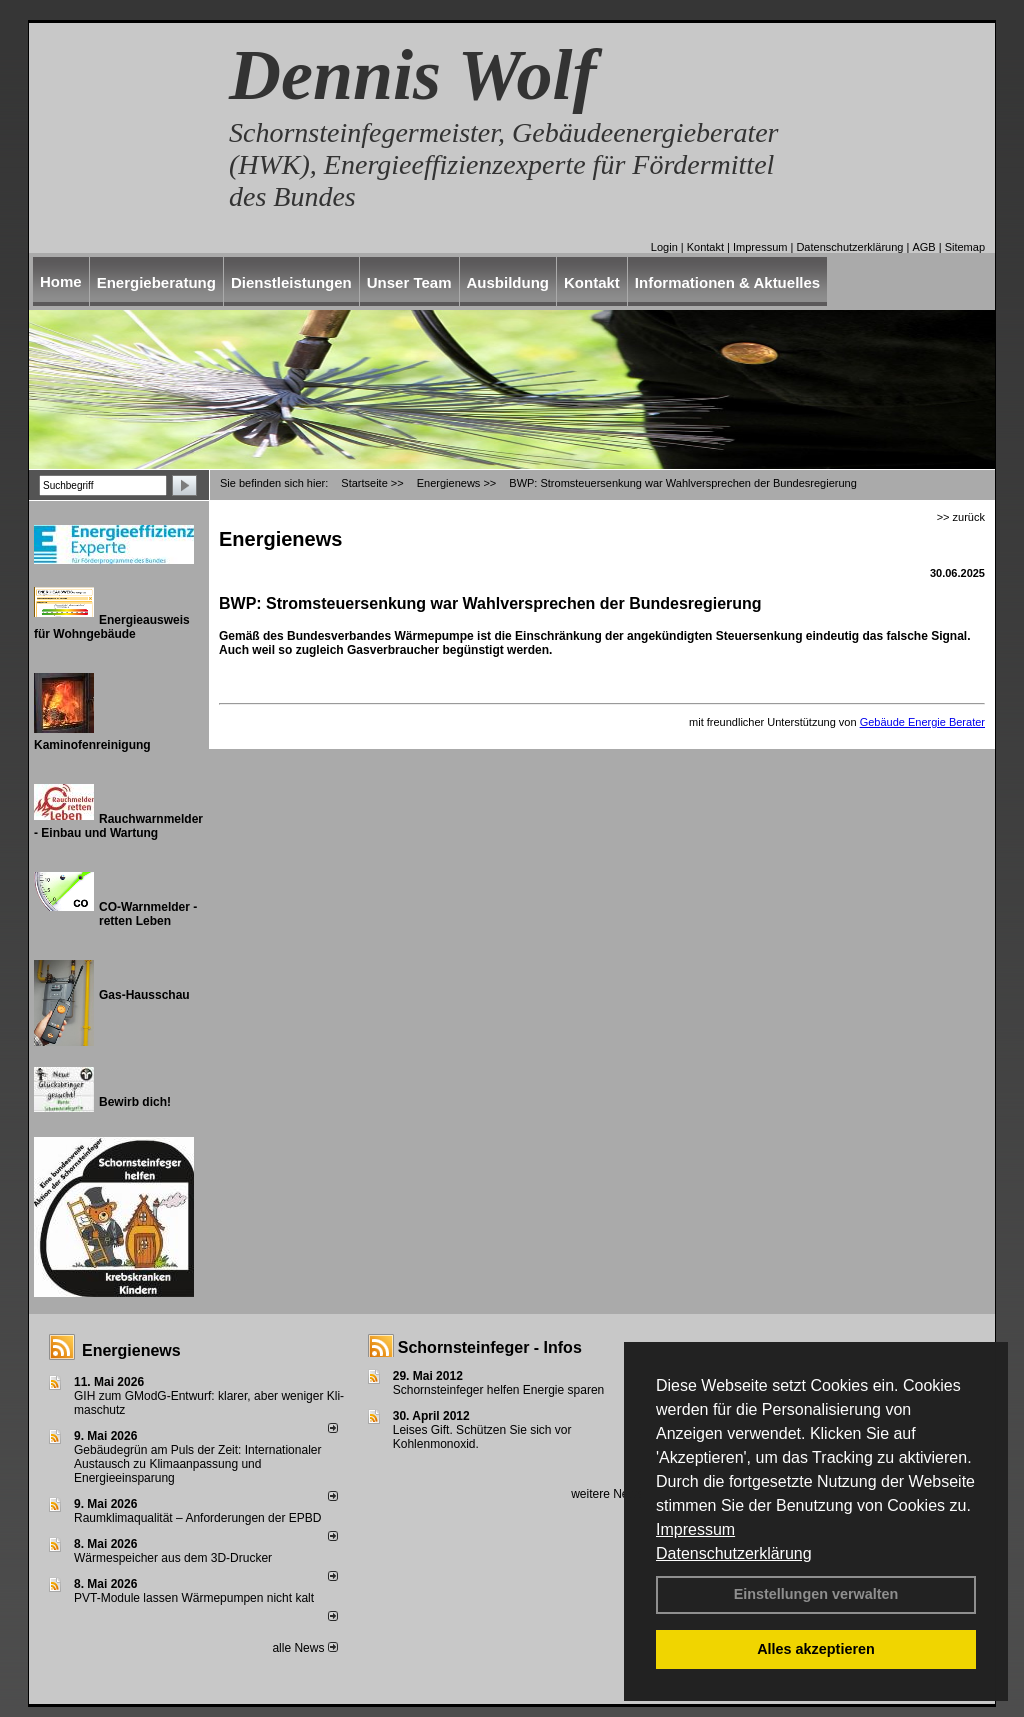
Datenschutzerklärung (734, 1553)
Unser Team (409, 282)
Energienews (131, 1350)
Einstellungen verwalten (816, 1594)
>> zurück (961, 517)
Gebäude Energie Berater (922, 722)
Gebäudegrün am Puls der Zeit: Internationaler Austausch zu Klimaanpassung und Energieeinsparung (197, 1464)
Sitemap (965, 247)
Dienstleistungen (291, 282)
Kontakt (705, 247)
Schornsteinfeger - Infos (490, 1347)
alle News (304, 1648)
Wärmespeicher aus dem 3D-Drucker (173, 1558)
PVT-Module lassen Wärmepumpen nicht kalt (194, 1598)
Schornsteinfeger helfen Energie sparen (498, 1390)
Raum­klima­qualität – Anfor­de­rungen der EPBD (197, 1518)
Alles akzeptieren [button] (816, 1649)
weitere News (613, 1494)
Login (664, 247)
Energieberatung (156, 282)
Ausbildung (508, 282)
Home (61, 281)
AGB (923, 247)
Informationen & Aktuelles (727, 282)
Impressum (695, 1529)
